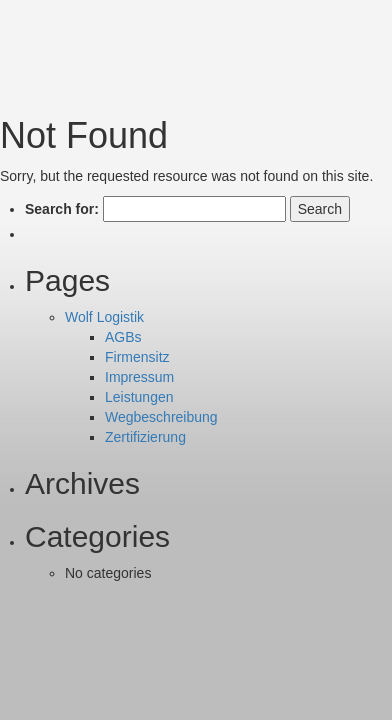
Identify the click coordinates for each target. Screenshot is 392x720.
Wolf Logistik (104, 317)
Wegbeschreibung (161, 417)
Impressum (139, 377)
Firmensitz (137, 357)
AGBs (123, 337)
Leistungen (139, 397)
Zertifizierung (145, 437)
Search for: (62, 209)
